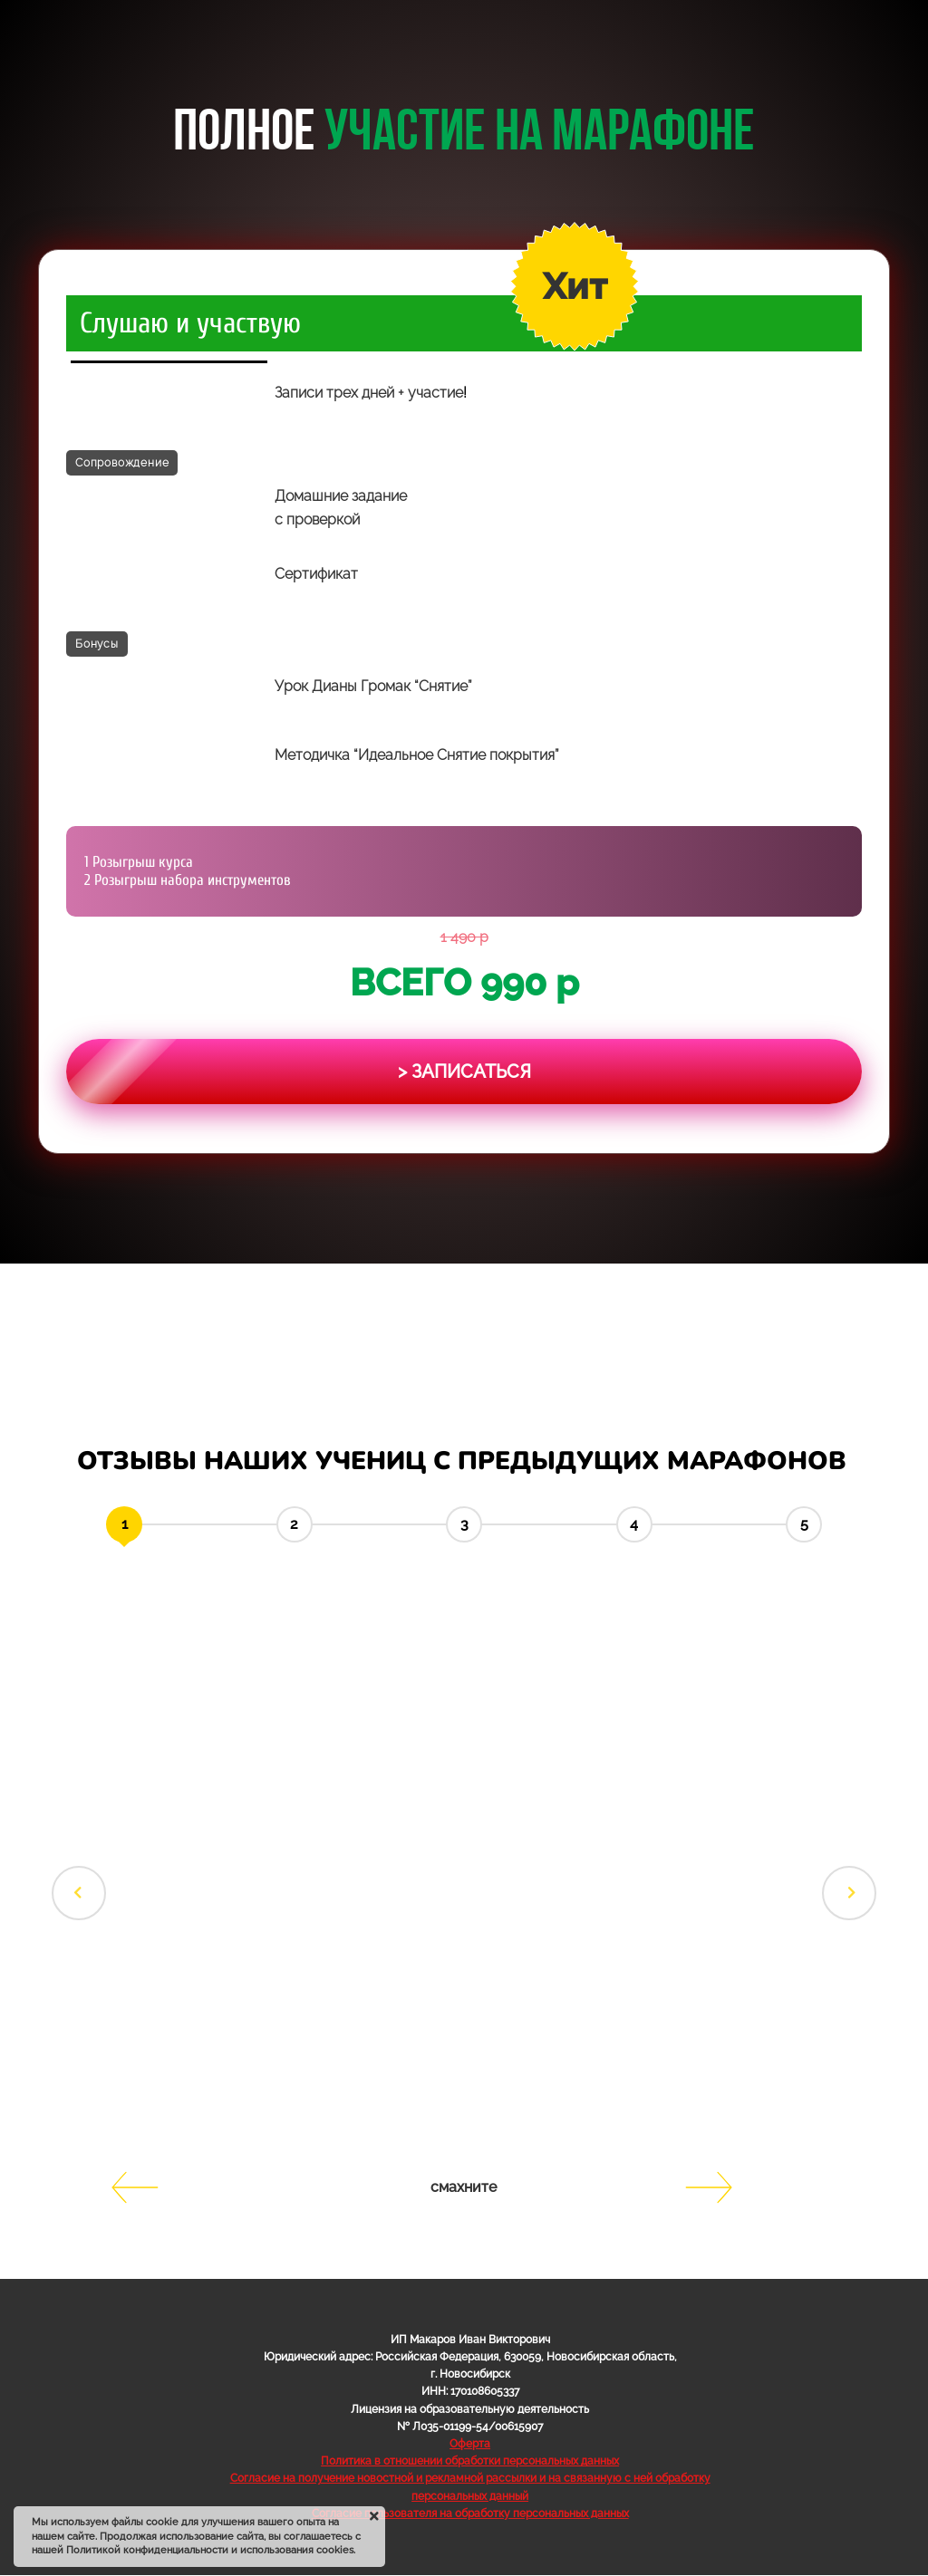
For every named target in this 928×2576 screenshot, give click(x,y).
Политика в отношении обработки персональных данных (470, 2461)
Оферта (470, 2443)
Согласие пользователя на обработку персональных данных (470, 2513)
